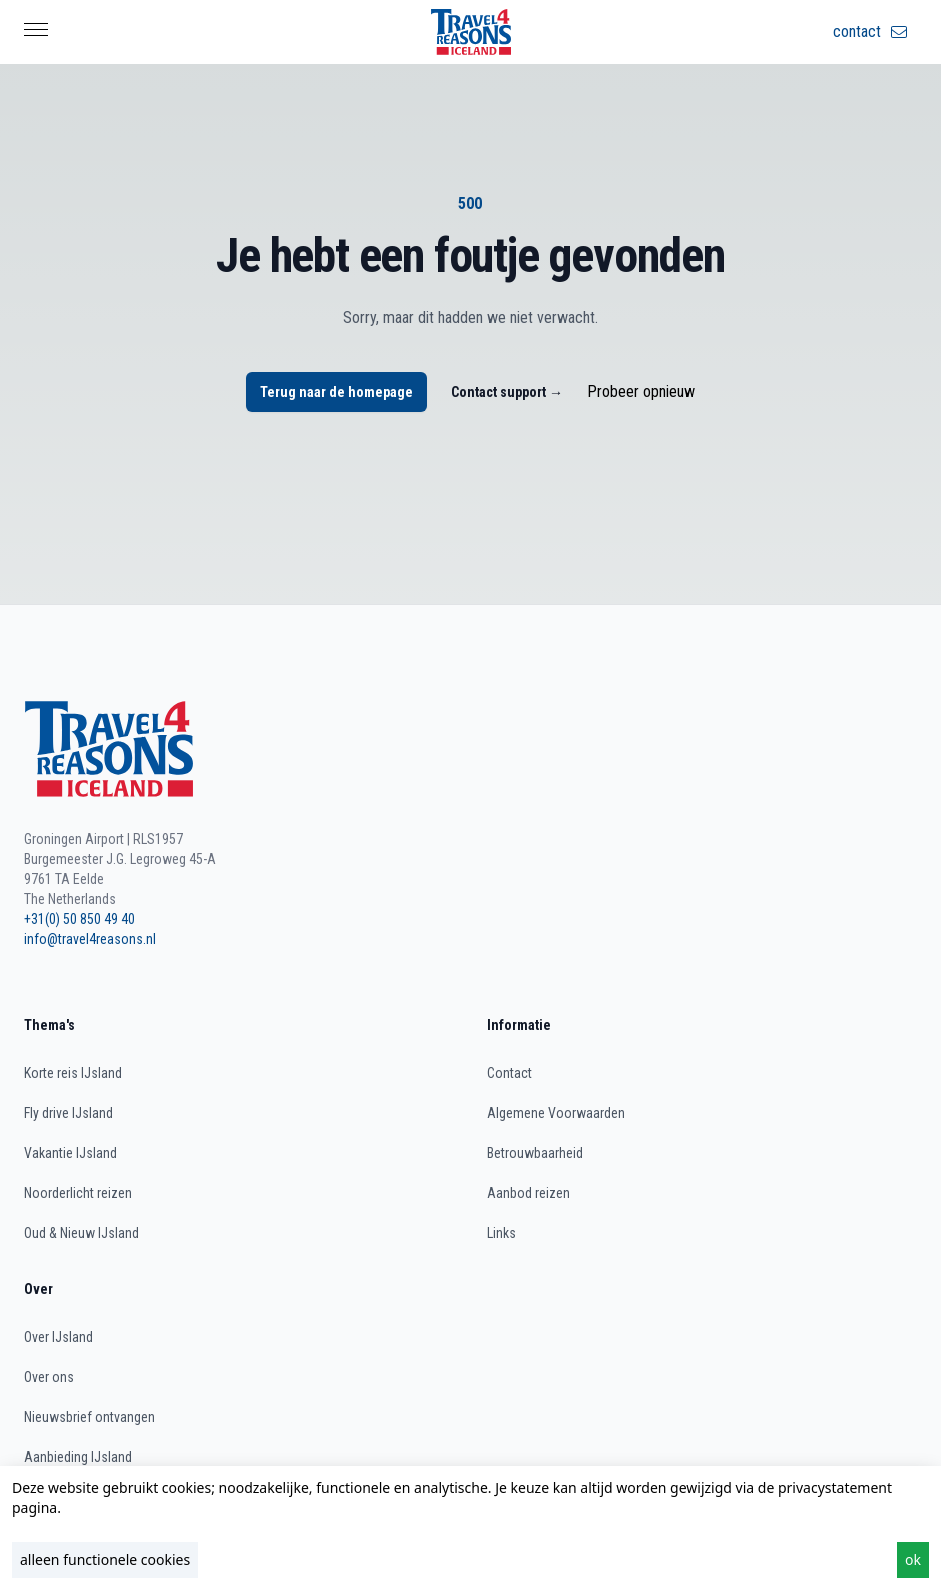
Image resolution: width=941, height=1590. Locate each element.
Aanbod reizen (528, 1193)
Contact (509, 1073)
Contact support (507, 392)
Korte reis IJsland (73, 1073)
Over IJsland (58, 1337)
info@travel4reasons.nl (90, 939)
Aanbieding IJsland (78, 1457)
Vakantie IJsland (70, 1153)
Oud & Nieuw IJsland (81, 1233)
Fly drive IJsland (68, 1113)
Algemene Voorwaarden (556, 1113)
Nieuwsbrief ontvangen (89, 1417)
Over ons (49, 1377)
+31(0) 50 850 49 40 (79, 919)
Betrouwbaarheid (535, 1153)
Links (501, 1233)
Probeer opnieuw (641, 391)
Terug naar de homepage (336, 392)
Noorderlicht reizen (78, 1193)
